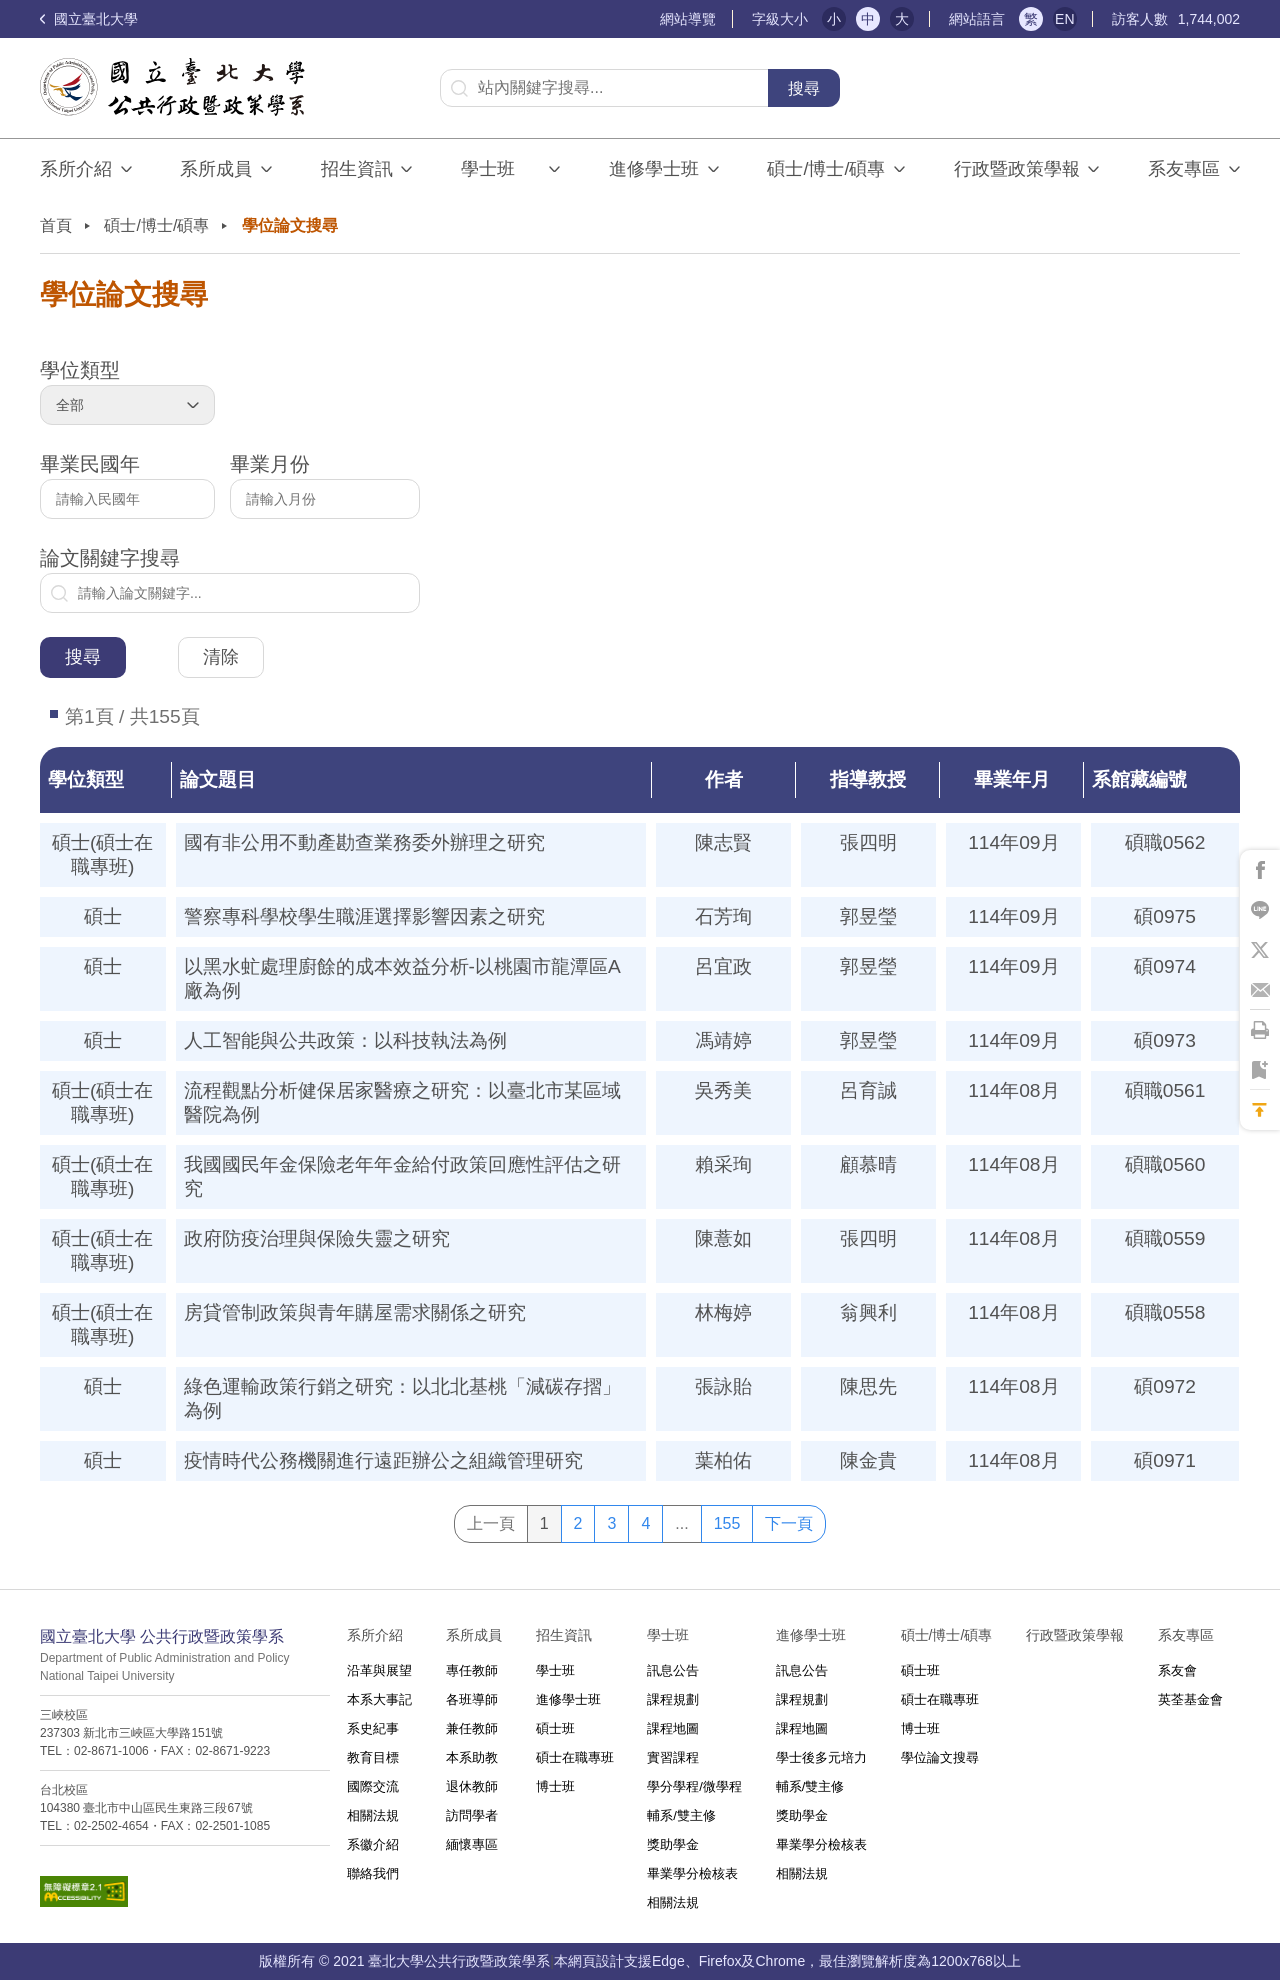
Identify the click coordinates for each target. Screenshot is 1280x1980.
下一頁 (789, 1523)
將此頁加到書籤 (1260, 1070)
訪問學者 (472, 1815)
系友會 (1177, 1670)
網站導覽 (688, 19)
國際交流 (373, 1786)
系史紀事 (373, 1728)
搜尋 (804, 88)
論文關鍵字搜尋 (230, 580)
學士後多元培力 (821, 1757)
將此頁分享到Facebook (1260, 870)
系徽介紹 (373, 1844)
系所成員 (216, 169)
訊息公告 (673, 1670)
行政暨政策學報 (1017, 169)
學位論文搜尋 (940, 1757)
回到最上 (1260, 1110)
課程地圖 (673, 1728)
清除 (221, 656)
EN (1064, 19)
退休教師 (472, 1786)
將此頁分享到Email (1260, 990)
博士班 (555, 1786)
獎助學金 (673, 1844)
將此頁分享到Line (1260, 910)
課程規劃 (673, 1699)
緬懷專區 (472, 1844)
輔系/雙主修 (681, 1815)
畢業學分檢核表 (692, 1873)
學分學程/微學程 (694, 1786)
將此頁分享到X (1260, 950)
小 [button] (834, 19)
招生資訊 (357, 169)
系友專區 (1184, 169)
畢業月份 (325, 486)
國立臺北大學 (89, 19)
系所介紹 (76, 169)
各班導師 (472, 1699)
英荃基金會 (1190, 1699)
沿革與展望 (379, 1670)
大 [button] (902, 19)
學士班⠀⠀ (501, 169)
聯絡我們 (373, 1873)
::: (651, 19)
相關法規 (373, 1815)
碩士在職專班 (575, 1757)
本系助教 (472, 1757)
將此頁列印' (1260, 1030)
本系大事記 (379, 1699)
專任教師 (472, 1670)
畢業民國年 (127, 486)
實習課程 (673, 1757)
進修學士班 (654, 169)
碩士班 (555, 1728)
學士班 (555, 1670)
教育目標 (373, 1757)
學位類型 (127, 392)
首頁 (56, 225)
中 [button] (868, 19)
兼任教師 (472, 1728)
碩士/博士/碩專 (826, 169)
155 (727, 1523)
